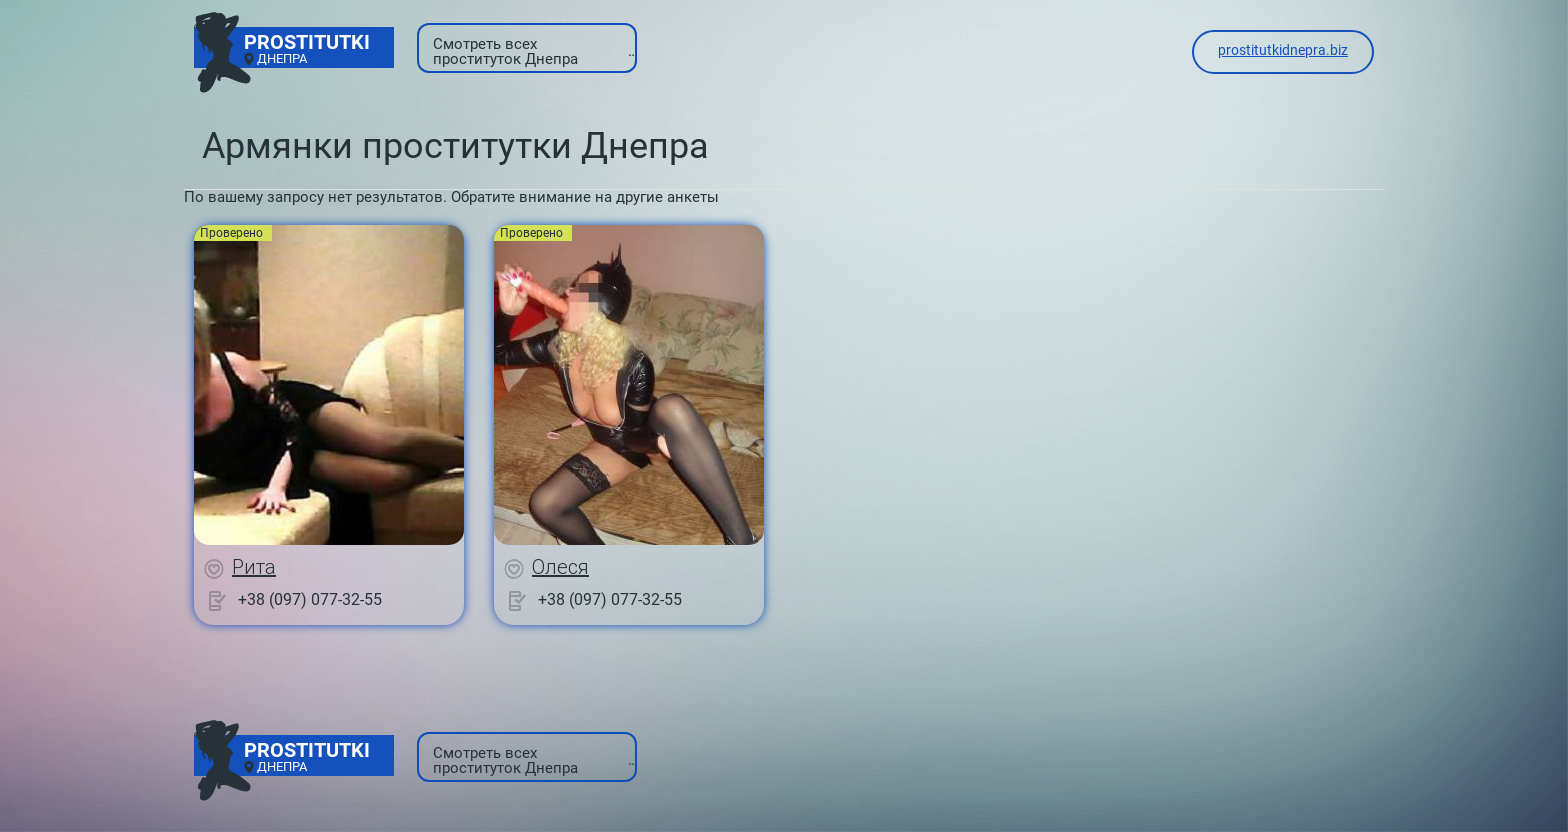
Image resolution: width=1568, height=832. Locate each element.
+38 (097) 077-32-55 (310, 599)
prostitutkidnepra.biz (1283, 50)
